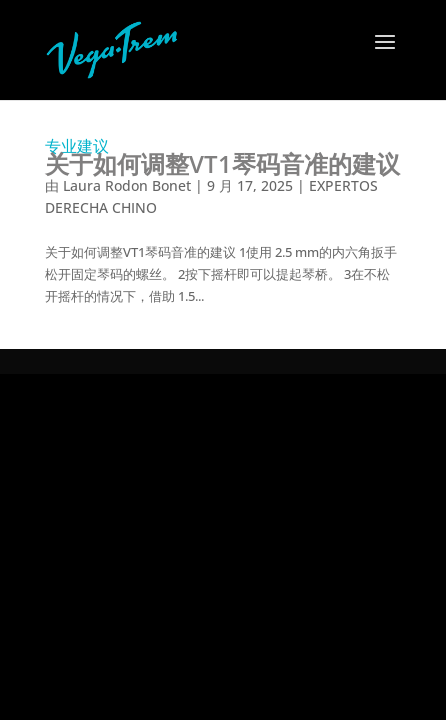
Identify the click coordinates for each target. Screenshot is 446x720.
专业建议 (222, 156)
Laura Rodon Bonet (127, 185)
